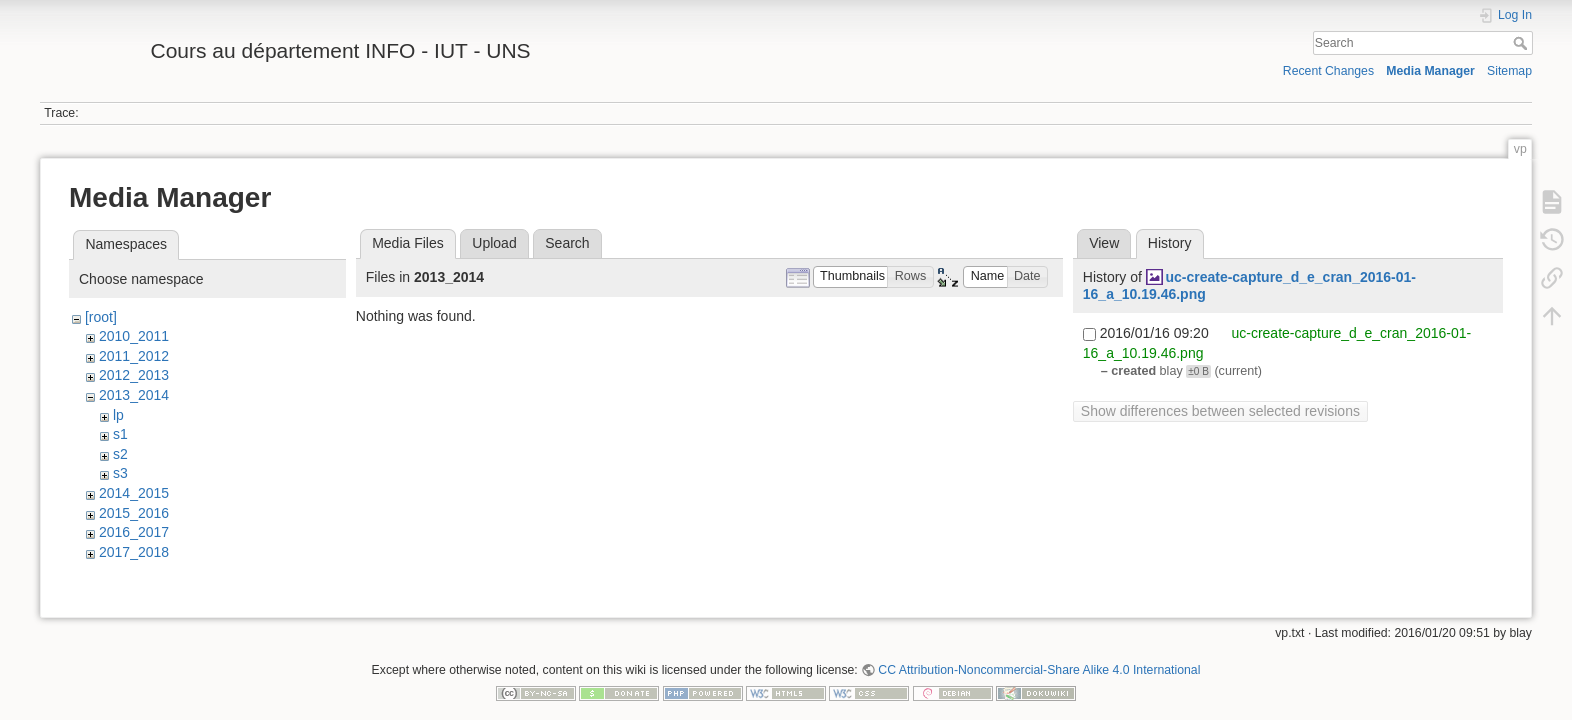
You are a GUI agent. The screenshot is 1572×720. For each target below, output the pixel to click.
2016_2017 (134, 532)
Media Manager (1430, 71)
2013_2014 (134, 395)
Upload (494, 243)
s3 (120, 473)
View (1104, 243)
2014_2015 (134, 493)
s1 (120, 434)
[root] (101, 317)
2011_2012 (134, 356)
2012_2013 (134, 375)
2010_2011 (134, 336)
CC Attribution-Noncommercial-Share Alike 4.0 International (1039, 654)
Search (1522, 43)
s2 (120, 454)
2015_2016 (134, 513)
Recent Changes (1328, 71)
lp (118, 415)
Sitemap (1509, 71)
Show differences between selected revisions (1220, 411)
